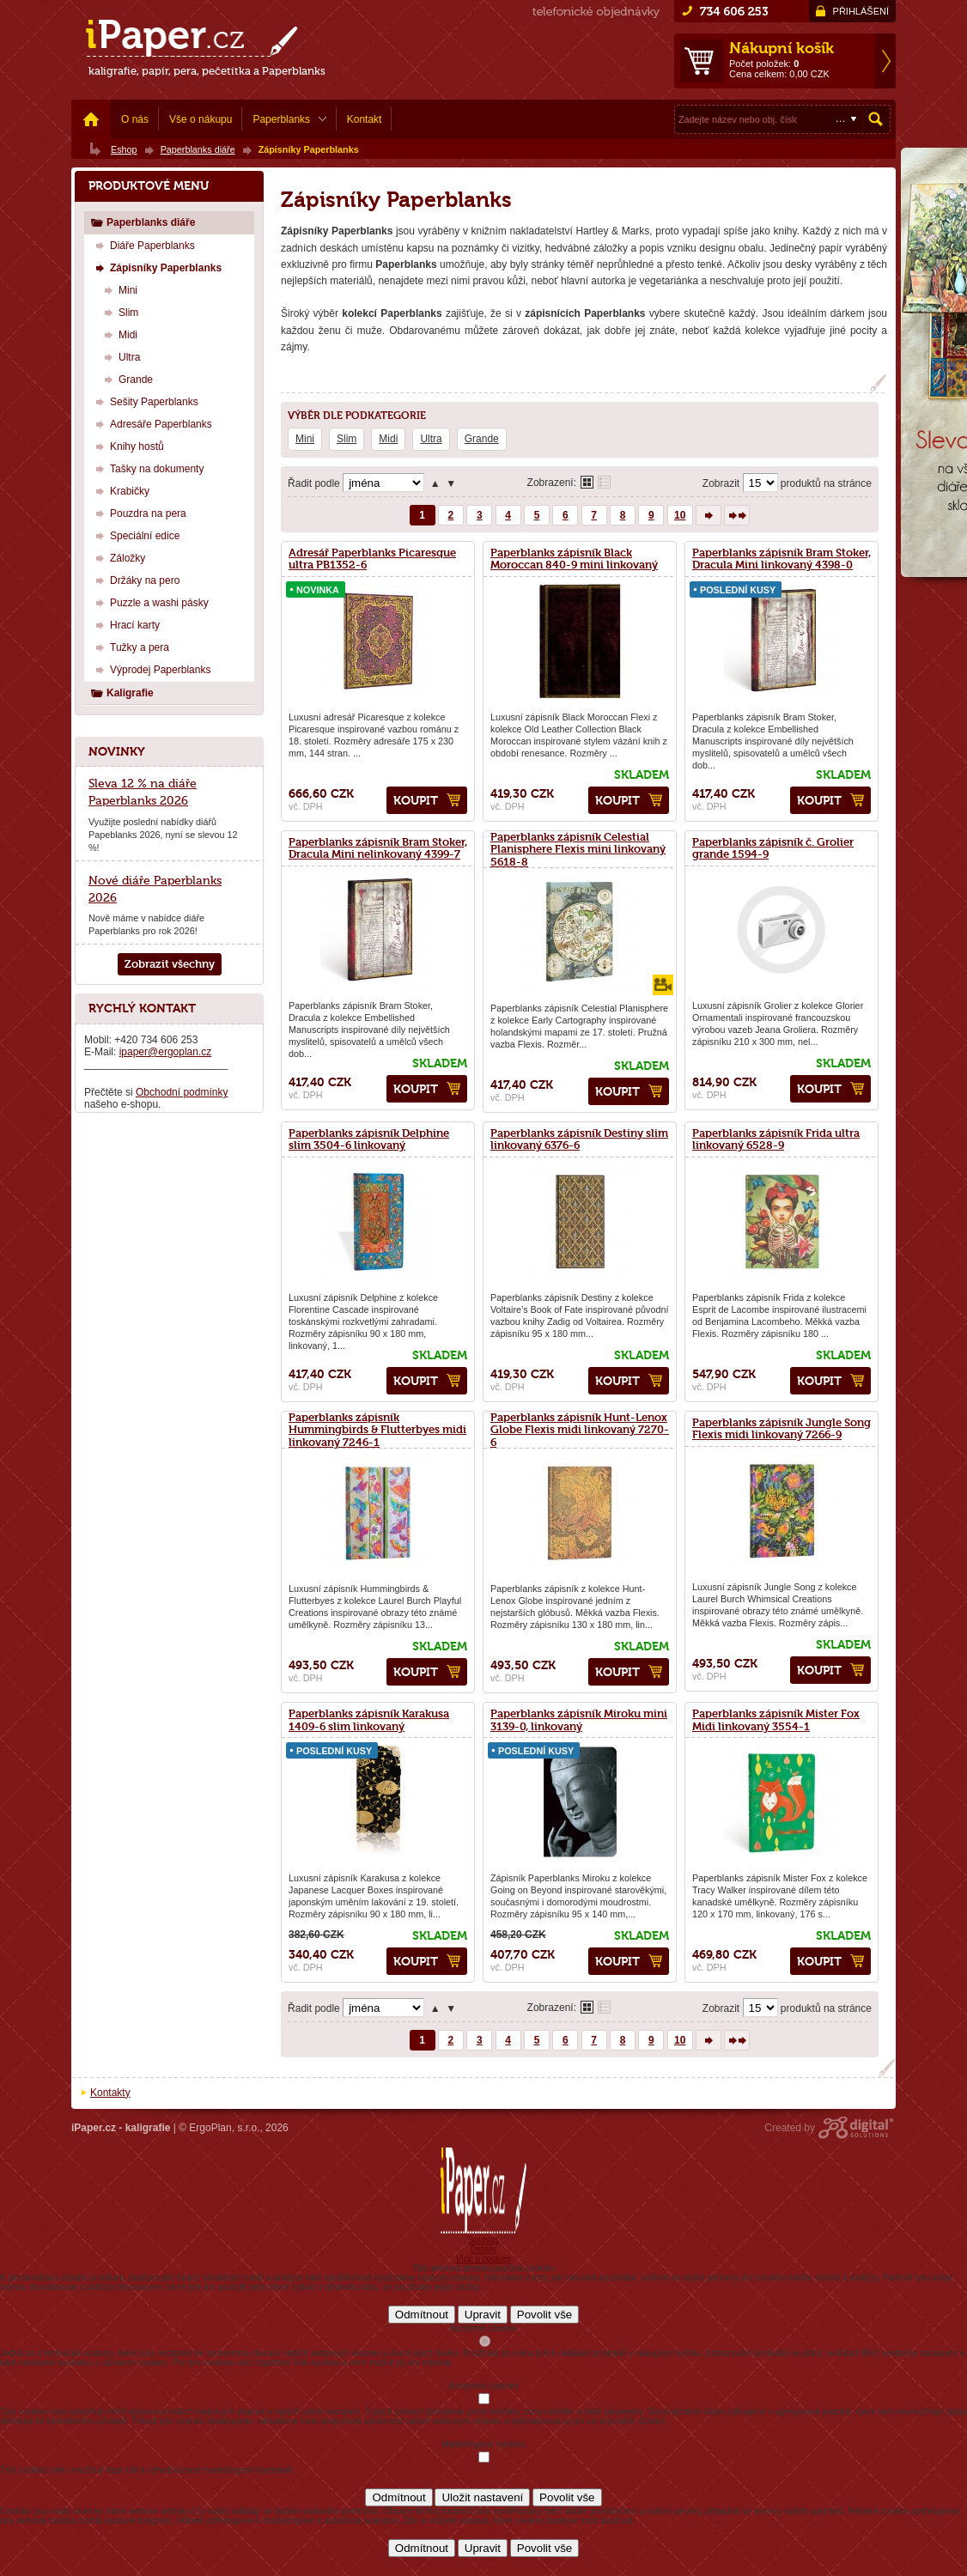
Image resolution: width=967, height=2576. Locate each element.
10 (679, 515)
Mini (304, 439)
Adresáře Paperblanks (151, 423)
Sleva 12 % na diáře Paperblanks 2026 (142, 791)
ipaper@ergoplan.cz (165, 1052)
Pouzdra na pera (138, 513)
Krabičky (120, 490)
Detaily (484, 2249)
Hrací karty (125, 624)
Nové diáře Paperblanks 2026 (155, 888)
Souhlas (483, 2240)
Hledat (876, 119)
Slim (346, 439)
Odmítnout (421, 2314)
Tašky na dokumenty (147, 468)
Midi (388, 439)
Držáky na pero (135, 580)
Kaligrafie (122, 692)
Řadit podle (314, 483)
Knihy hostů (127, 446)
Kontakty (110, 2093)
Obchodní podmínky (182, 1092)
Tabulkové (604, 482)
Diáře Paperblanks (143, 245)
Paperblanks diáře (142, 222)
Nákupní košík (781, 48)
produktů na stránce (826, 483)
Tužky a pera (130, 647)
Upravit (483, 2314)
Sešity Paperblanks (144, 401)
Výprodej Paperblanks (150, 669)
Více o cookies (483, 2258)
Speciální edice (135, 535)
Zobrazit (720, 483)
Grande (482, 439)
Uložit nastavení (482, 2497)
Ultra (430, 439)
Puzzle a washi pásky (150, 602)
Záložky (118, 557)
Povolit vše (544, 2314)
